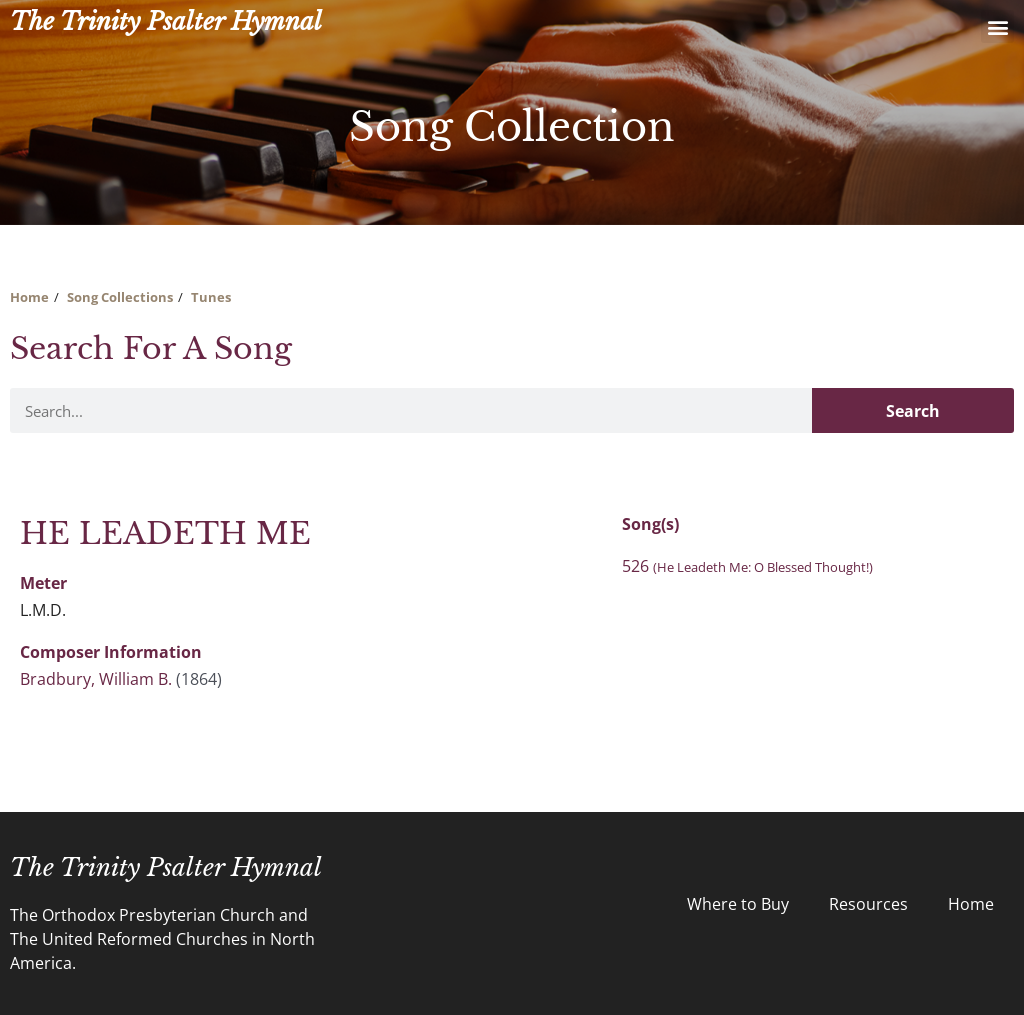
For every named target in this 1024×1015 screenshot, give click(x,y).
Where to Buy (738, 904)
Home (29, 297)
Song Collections (120, 297)
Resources (868, 904)
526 (747, 566)
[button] (997, 26)
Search (913, 411)
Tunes (211, 297)
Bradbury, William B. (96, 679)
